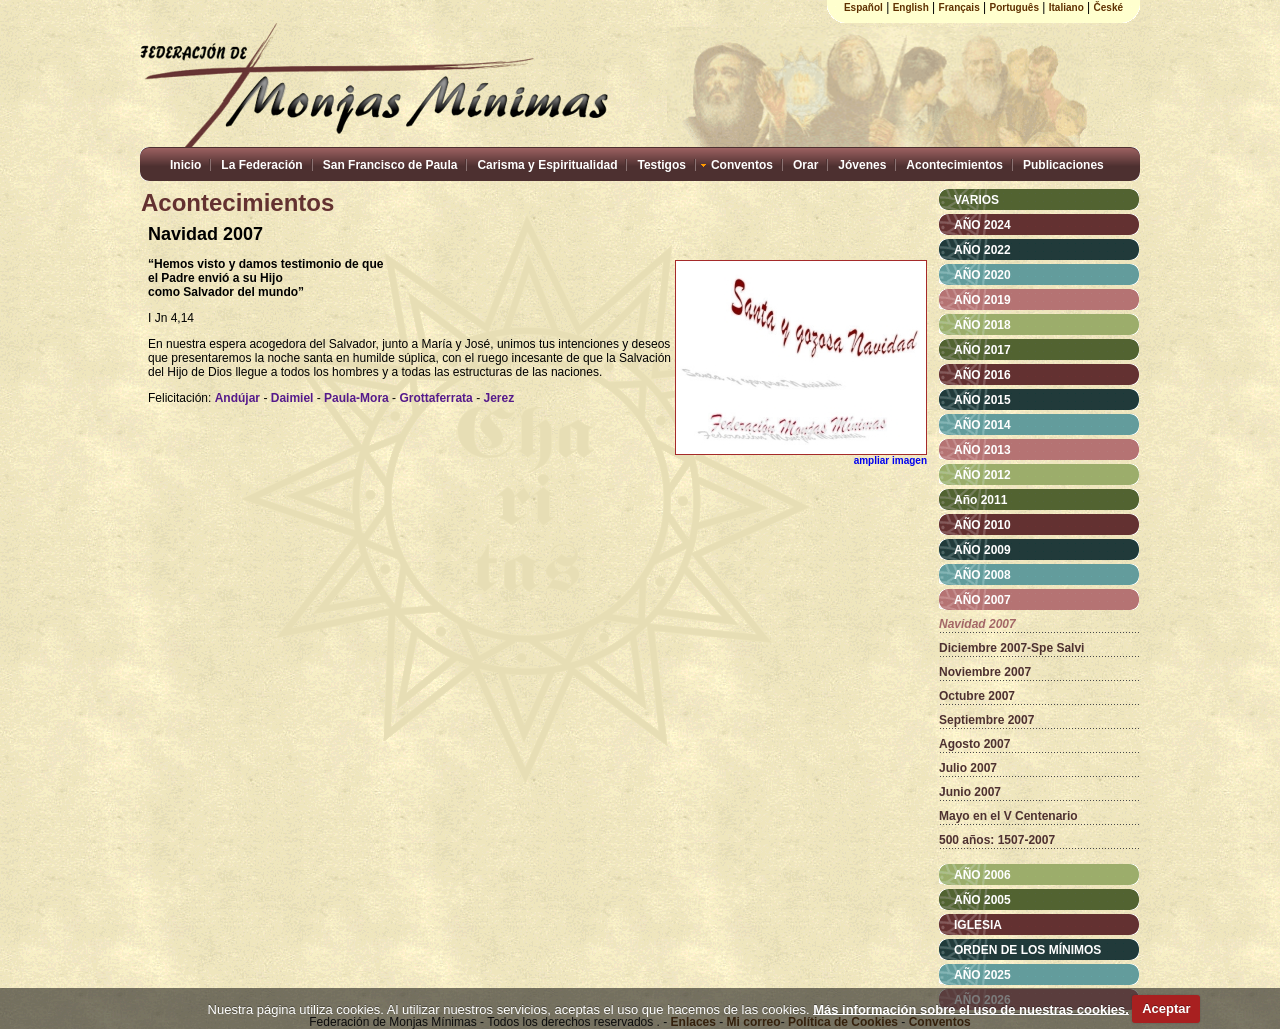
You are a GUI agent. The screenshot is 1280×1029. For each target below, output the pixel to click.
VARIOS (976, 200)
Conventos (742, 165)
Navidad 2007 (977, 624)
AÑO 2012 (982, 475)
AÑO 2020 (982, 275)
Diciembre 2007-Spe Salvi (1011, 648)
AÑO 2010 (982, 525)
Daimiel (292, 398)
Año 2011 (980, 500)
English (911, 7)
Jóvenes (862, 165)
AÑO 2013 (982, 450)
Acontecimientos (954, 165)
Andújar (237, 398)
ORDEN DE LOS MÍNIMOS (1027, 950)
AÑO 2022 (982, 250)
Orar (805, 165)
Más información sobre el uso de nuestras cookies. (971, 1008)
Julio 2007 (968, 768)
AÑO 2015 (982, 400)
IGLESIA (978, 925)
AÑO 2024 (982, 225)
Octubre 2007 (977, 696)
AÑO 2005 (982, 900)
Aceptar (1166, 1008)
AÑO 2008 (982, 575)
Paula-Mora (356, 398)
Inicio (185, 165)
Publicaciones (1063, 165)
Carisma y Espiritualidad (547, 165)
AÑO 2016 (982, 375)
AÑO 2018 (982, 325)
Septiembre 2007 (986, 720)
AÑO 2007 (982, 600)
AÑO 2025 (982, 975)
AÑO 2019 (982, 300)
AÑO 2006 (982, 875)
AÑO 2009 (982, 550)
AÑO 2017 (982, 350)
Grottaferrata (435, 398)
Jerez (498, 398)
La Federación (261, 165)
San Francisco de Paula (390, 165)
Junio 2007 (970, 792)
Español (863, 7)
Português (1014, 7)
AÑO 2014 (982, 425)
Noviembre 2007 (985, 672)
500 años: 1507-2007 (997, 840)
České (1108, 7)
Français (959, 7)
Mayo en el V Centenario (1008, 816)
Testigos (661, 165)
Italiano (1066, 7)
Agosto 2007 (974, 744)
